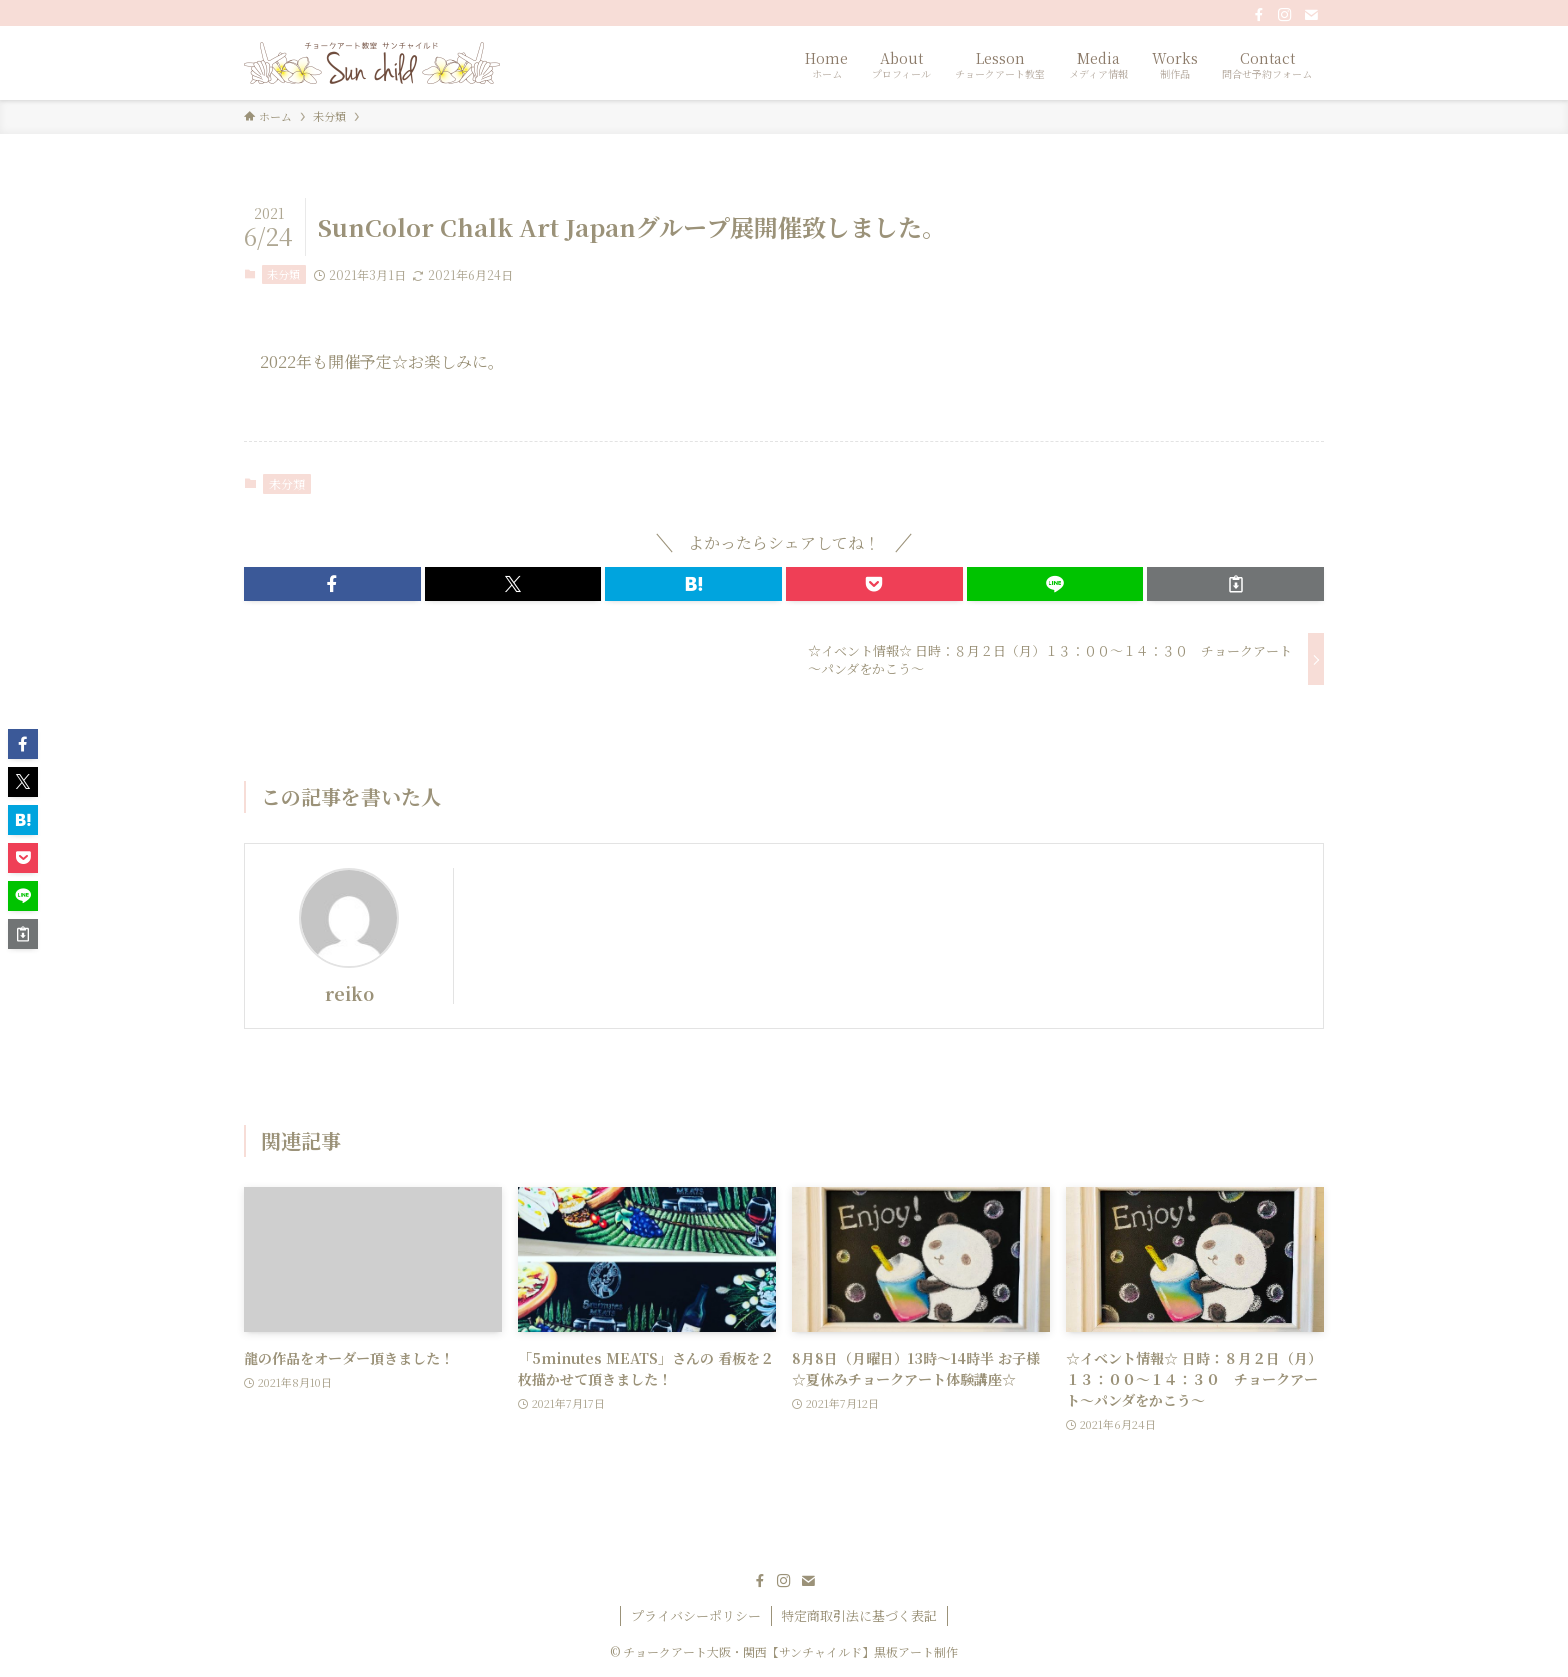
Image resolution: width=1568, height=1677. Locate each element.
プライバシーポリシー (696, 1615)
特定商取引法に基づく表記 (859, 1615)
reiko (349, 993)
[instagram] (1285, 15)
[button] (332, 584)
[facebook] (1259, 15)
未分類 (283, 274)
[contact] (1311, 15)
